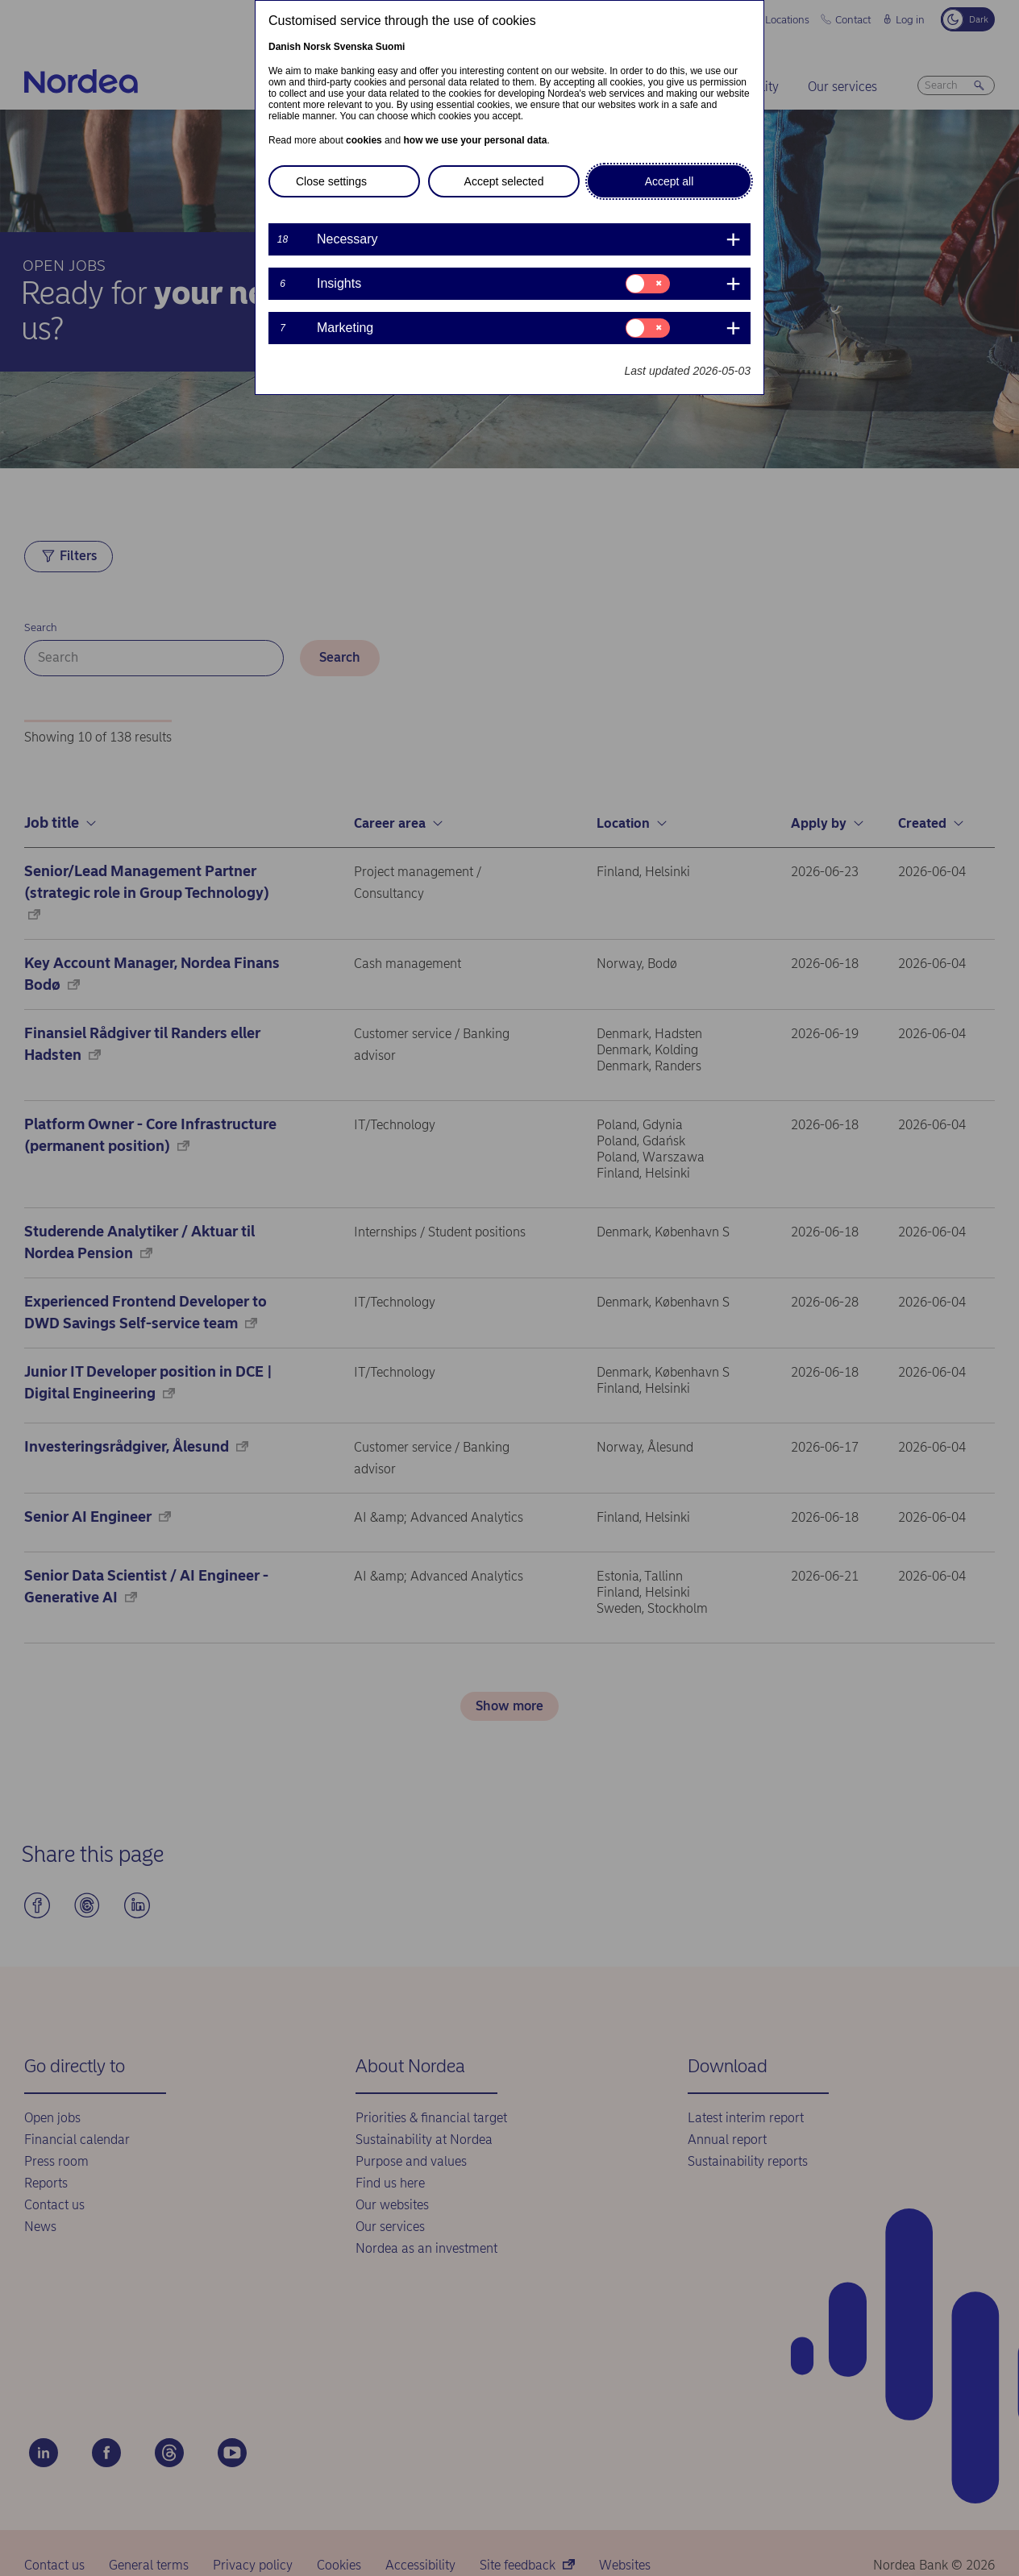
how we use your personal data (475, 140)
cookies (364, 140)
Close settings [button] (331, 181)
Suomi (391, 46)
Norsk (317, 46)
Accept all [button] (669, 181)
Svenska (353, 46)
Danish (284, 46)
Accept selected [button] (504, 181)
